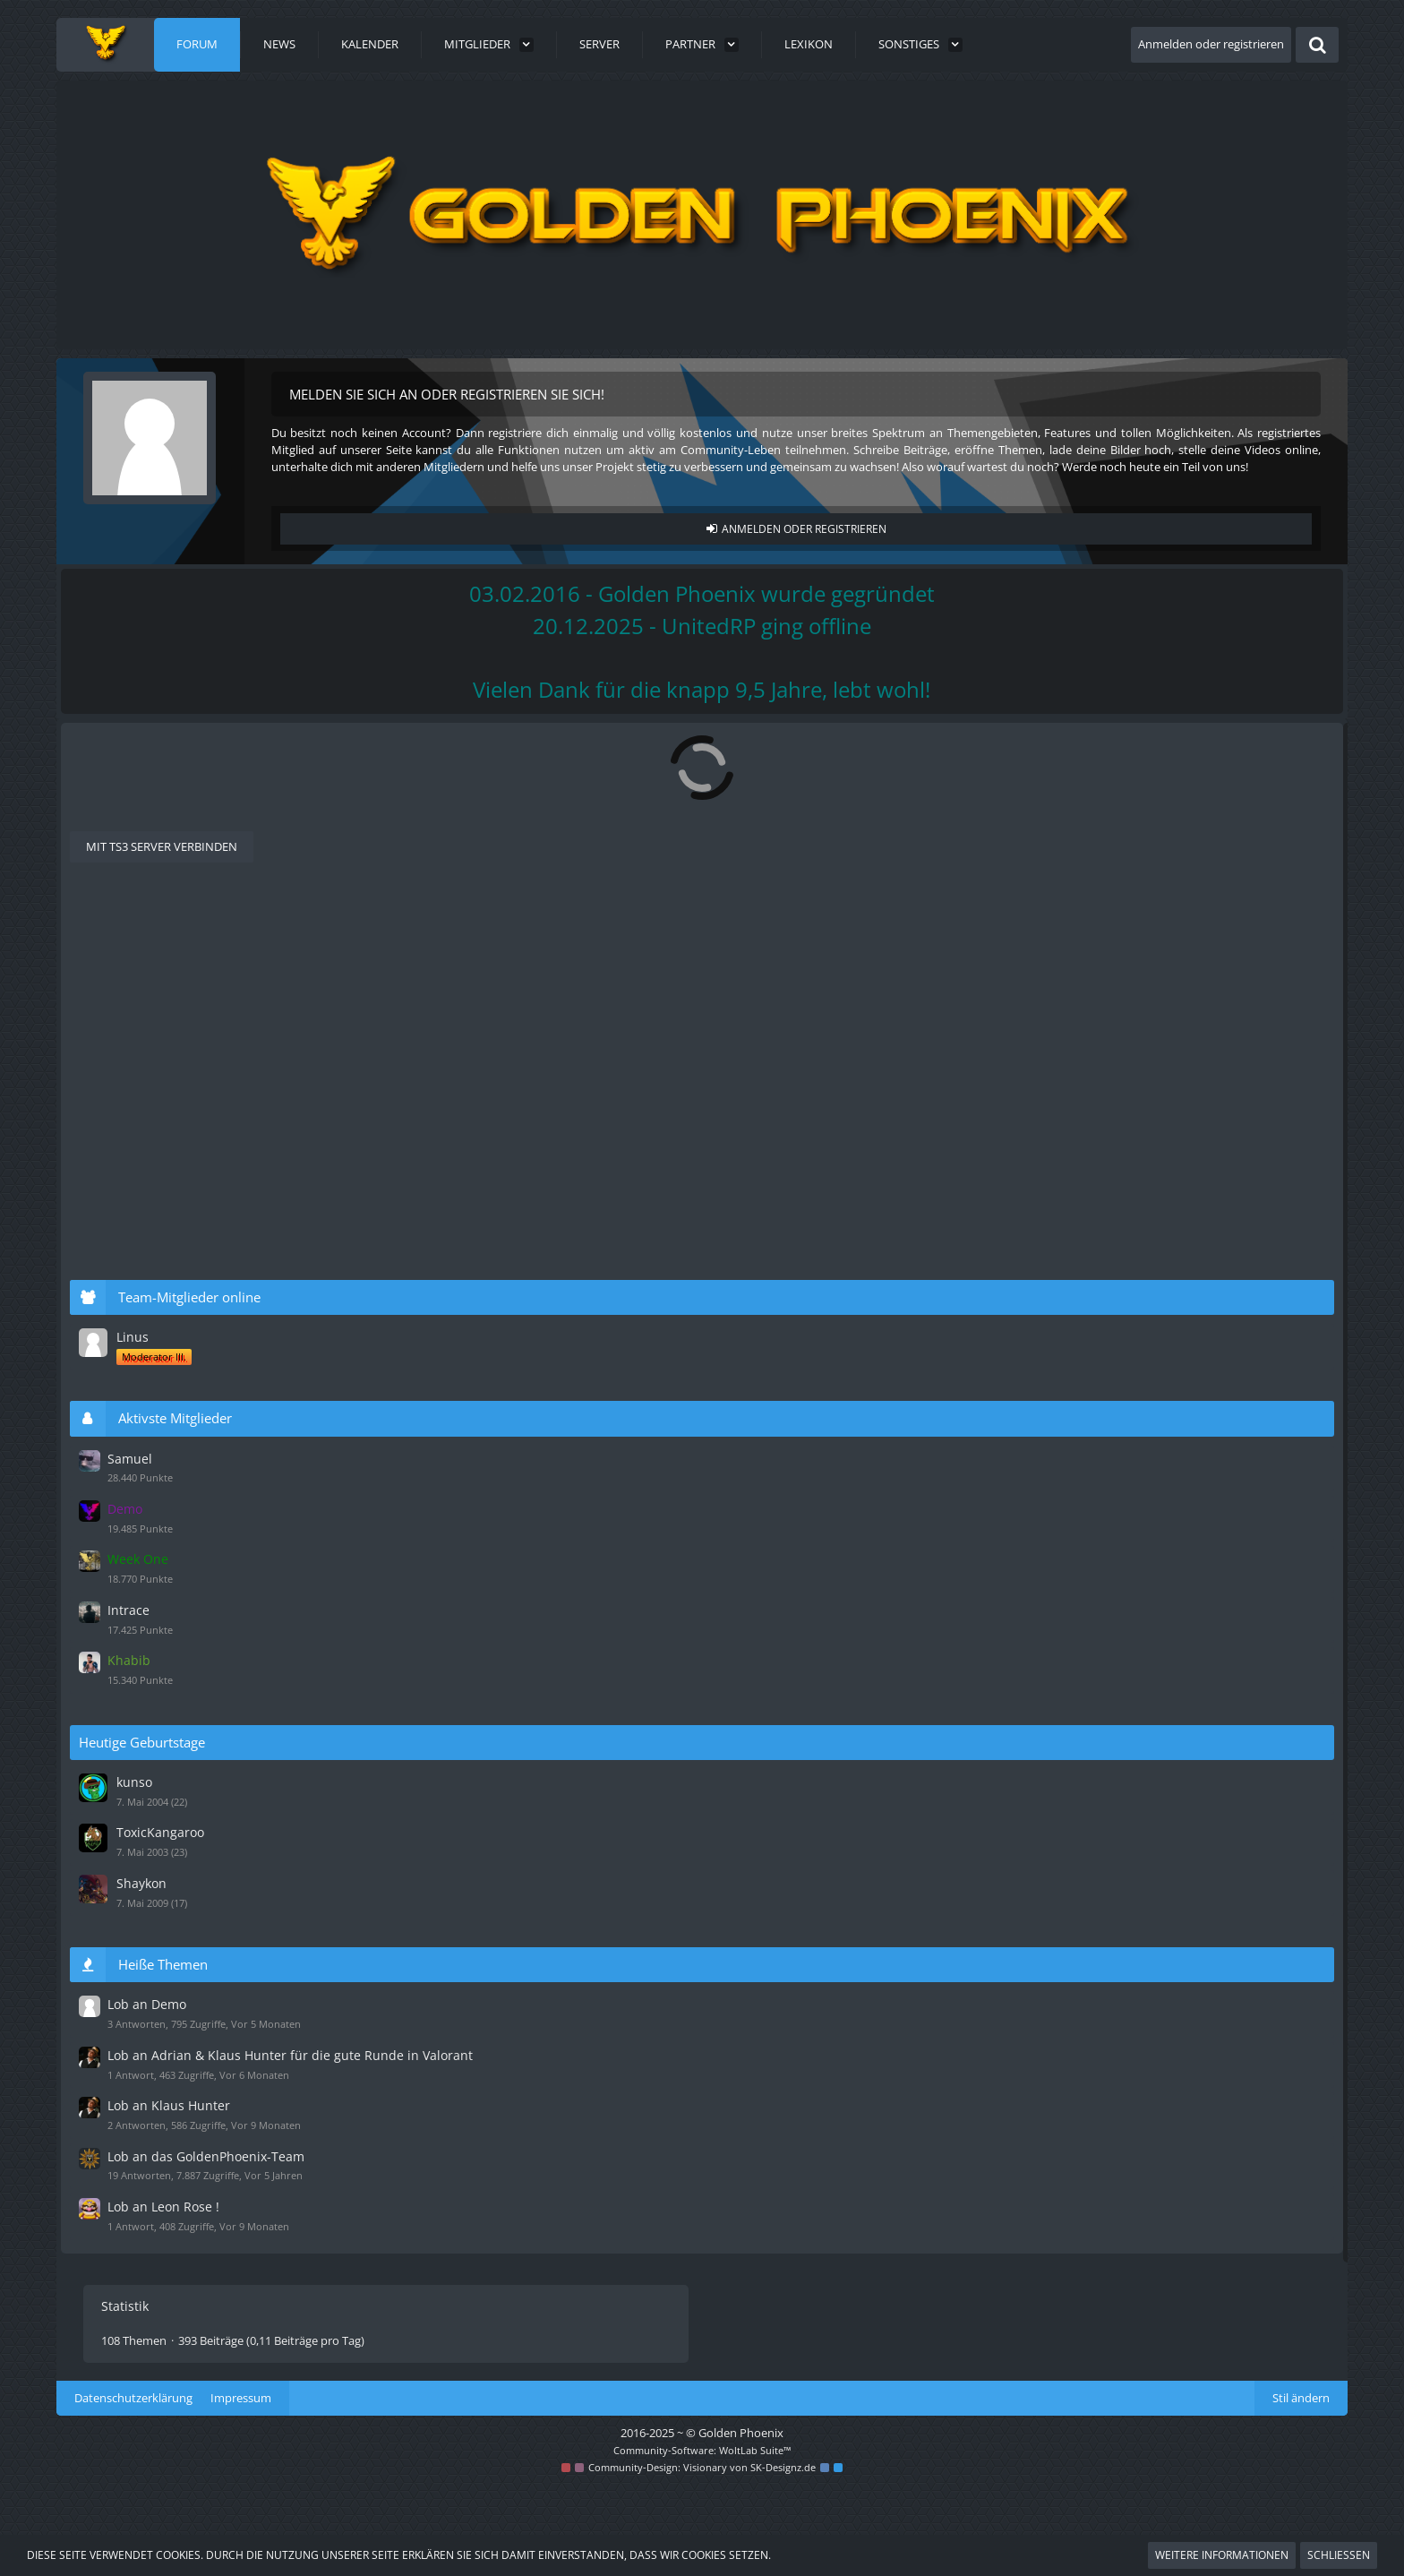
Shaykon (1122, 1882)
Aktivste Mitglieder (1157, 1437)
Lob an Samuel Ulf (218, 1089)
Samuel (885, 1089)
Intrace (1108, 1619)
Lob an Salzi (197, 1967)
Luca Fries (181, 1670)
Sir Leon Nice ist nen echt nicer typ (274, 1591)
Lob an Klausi (202, 1152)
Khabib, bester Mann (228, 1779)
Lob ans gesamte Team (235, 1841)
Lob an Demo (203, 964)
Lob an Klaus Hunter (226, 1214)
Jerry (878, 2155)
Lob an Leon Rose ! (221, 1340)
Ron (876, 2030)
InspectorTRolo (193, 1544)
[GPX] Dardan (189, 1105)
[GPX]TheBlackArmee (206, 2046)
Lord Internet (189, 1482)
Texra (171, 1795)
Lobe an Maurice (214, 1528)
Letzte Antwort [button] (169, 922)
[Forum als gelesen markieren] (950, 754)
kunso (1115, 1786)
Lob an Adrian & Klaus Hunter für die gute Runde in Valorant (361, 1026)
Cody (170, 2171)
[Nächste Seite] (257, 872)
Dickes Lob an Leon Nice (239, 1904)
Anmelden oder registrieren (1211, 44)
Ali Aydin (178, 980)
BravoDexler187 (195, 1043)
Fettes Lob (192, 2029)
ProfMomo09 (901, 1653)
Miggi (170, 1356)
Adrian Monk (900, 1026)
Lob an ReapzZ (207, 1653)
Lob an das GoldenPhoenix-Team (1178, 2162)
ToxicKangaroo (1138, 1834)
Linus (1113, 1357)
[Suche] (1317, 45)
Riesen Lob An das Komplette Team (277, 1716)
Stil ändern (1301, 2488)
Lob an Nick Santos (222, 2092)
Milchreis (889, 1214)
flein (167, 1607)
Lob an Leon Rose (217, 1277)
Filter (961, 921)
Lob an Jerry (198, 2155)
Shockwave (184, 1983)
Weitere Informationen (1221, 2555)
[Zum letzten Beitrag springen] (842, 972)
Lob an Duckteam (217, 1465)
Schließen (1338, 2555)
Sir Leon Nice (900, 1277)
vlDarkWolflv (900, 1152)
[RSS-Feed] (973, 754)
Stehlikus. (891, 964)
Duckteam (181, 1168)
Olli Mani (179, 1732)
